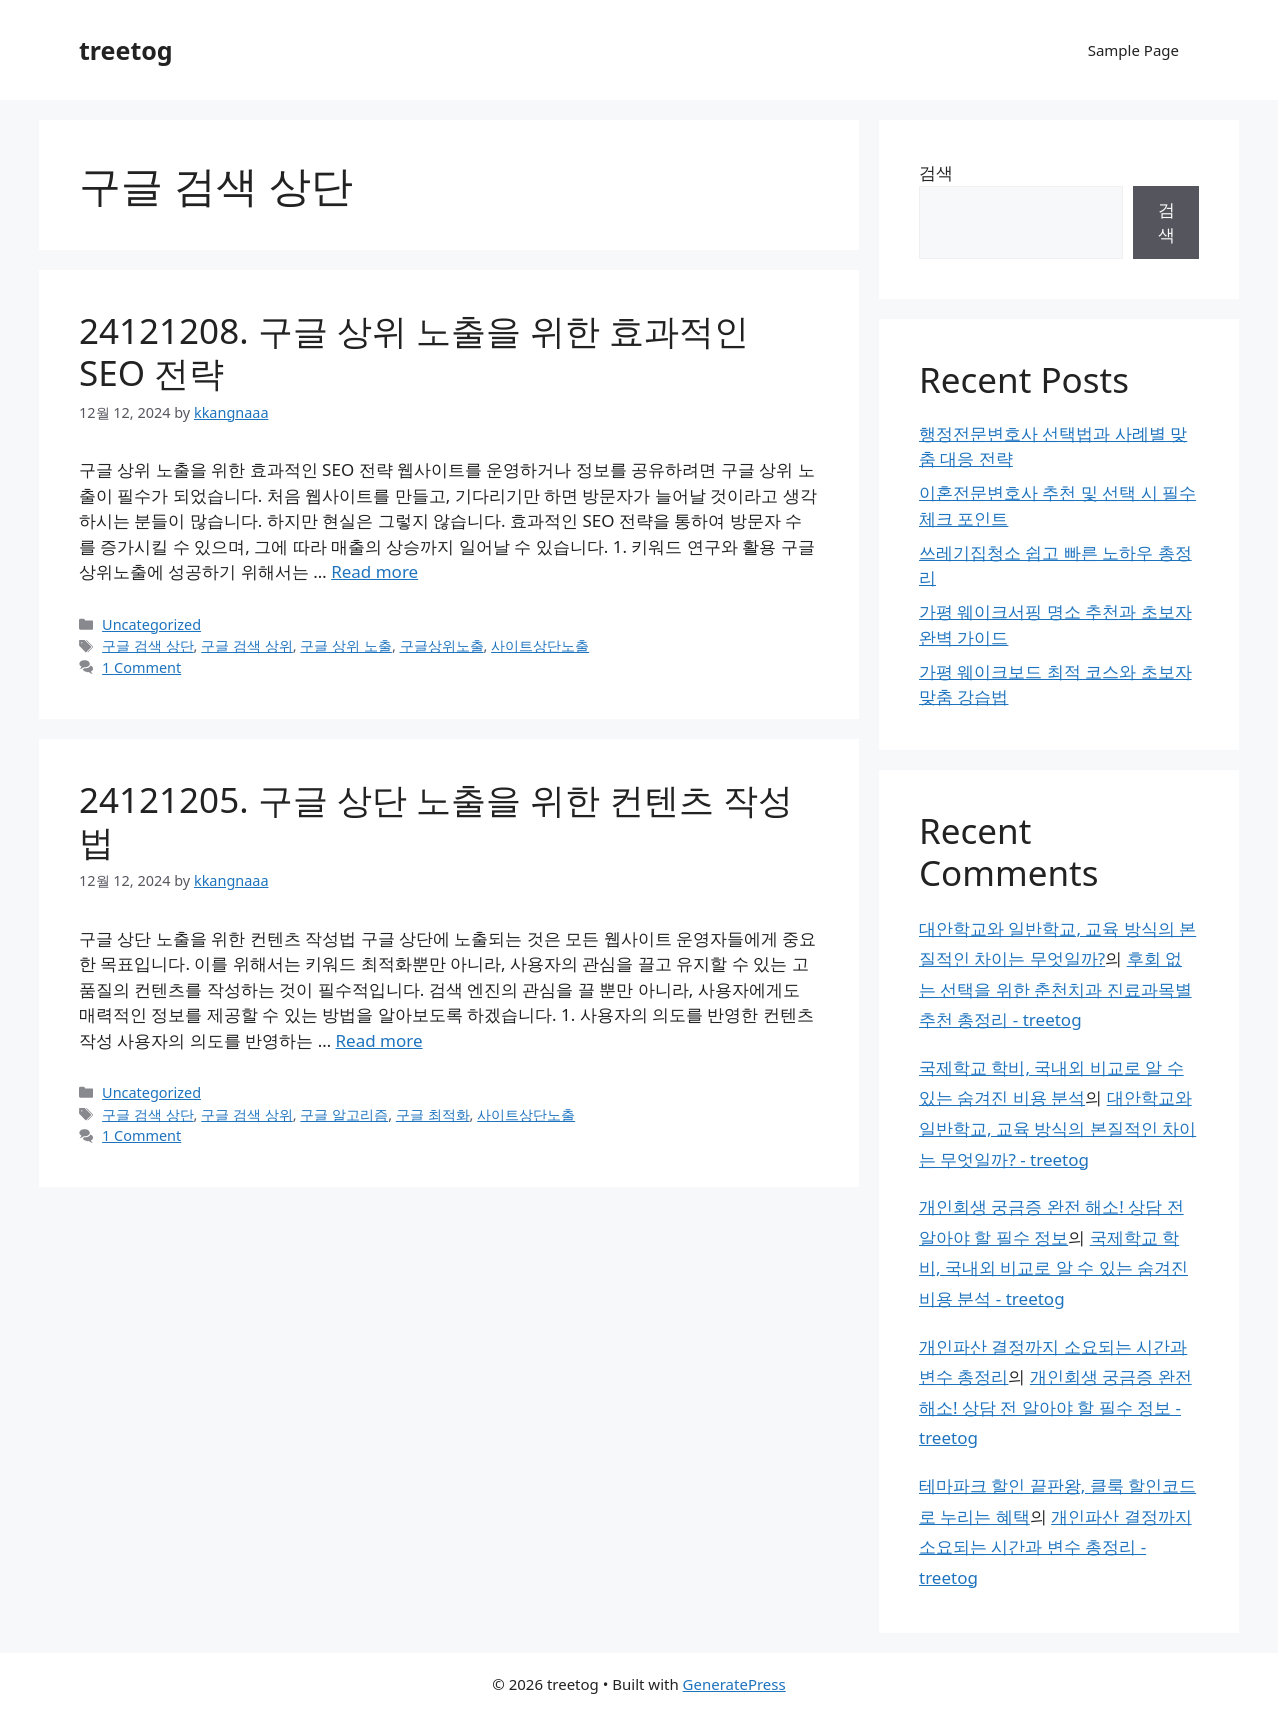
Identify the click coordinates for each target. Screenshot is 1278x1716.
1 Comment (141, 667)
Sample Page (1133, 50)
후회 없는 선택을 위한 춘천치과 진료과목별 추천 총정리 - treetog (1055, 989)
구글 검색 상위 (247, 645)
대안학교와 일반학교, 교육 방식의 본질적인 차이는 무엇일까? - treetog (1057, 1128)
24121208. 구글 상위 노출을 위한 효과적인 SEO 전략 (414, 351)
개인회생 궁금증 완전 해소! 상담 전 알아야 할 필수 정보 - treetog (1055, 1407)
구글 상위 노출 (346, 645)
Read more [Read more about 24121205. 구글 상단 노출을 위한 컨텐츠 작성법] (379, 1040)
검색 (936, 172)
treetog (126, 50)
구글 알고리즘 (344, 1114)
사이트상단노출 (540, 645)
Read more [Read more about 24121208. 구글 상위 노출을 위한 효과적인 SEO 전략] (374, 571)
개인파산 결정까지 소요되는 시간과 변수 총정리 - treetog (1055, 1547)
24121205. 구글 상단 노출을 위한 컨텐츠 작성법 (436, 820)
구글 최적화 (433, 1114)
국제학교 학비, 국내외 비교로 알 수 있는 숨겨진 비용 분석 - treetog (1053, 1268)
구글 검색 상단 (148, 645)
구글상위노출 (442, 645)
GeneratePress (734, 1684)
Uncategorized (151, 624)
